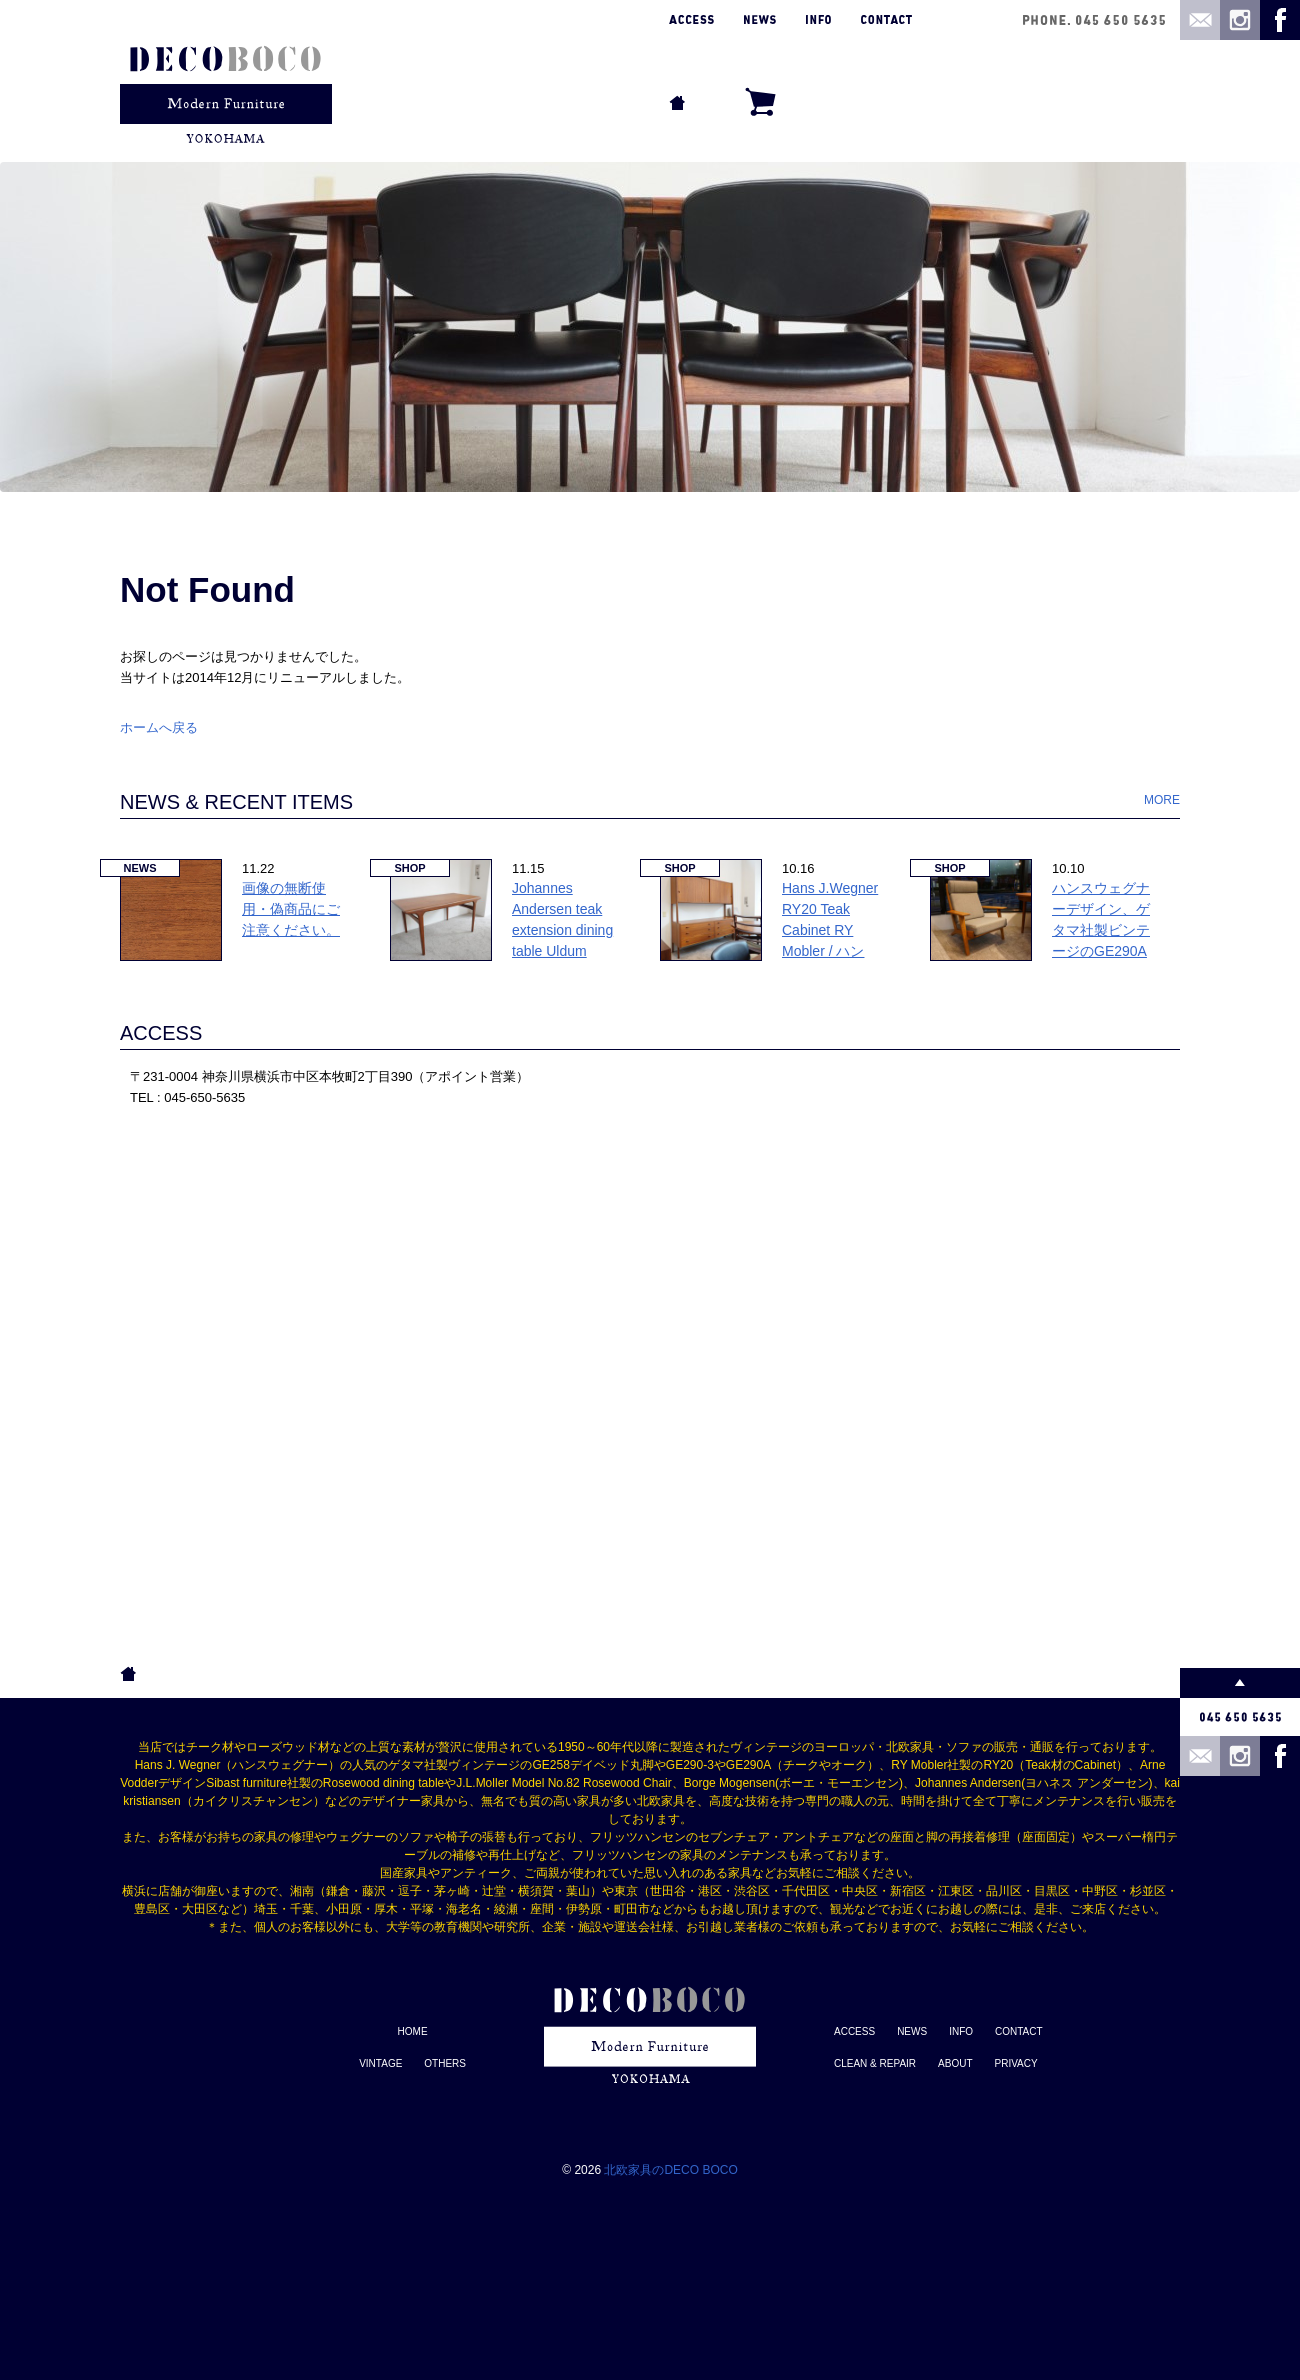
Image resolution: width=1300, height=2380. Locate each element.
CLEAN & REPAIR (875, 2063)
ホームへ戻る (159, 727)
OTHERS (445, 2063)
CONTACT (1019, 2031)
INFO (961, 2031)
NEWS (912, 2031)
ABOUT (955, 2063)
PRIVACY (1016, 2063)
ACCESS (161, 1033)
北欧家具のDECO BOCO (670, 2170)
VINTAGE (380, 2063)
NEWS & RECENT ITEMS (236, 802)
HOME (413, 2031)
